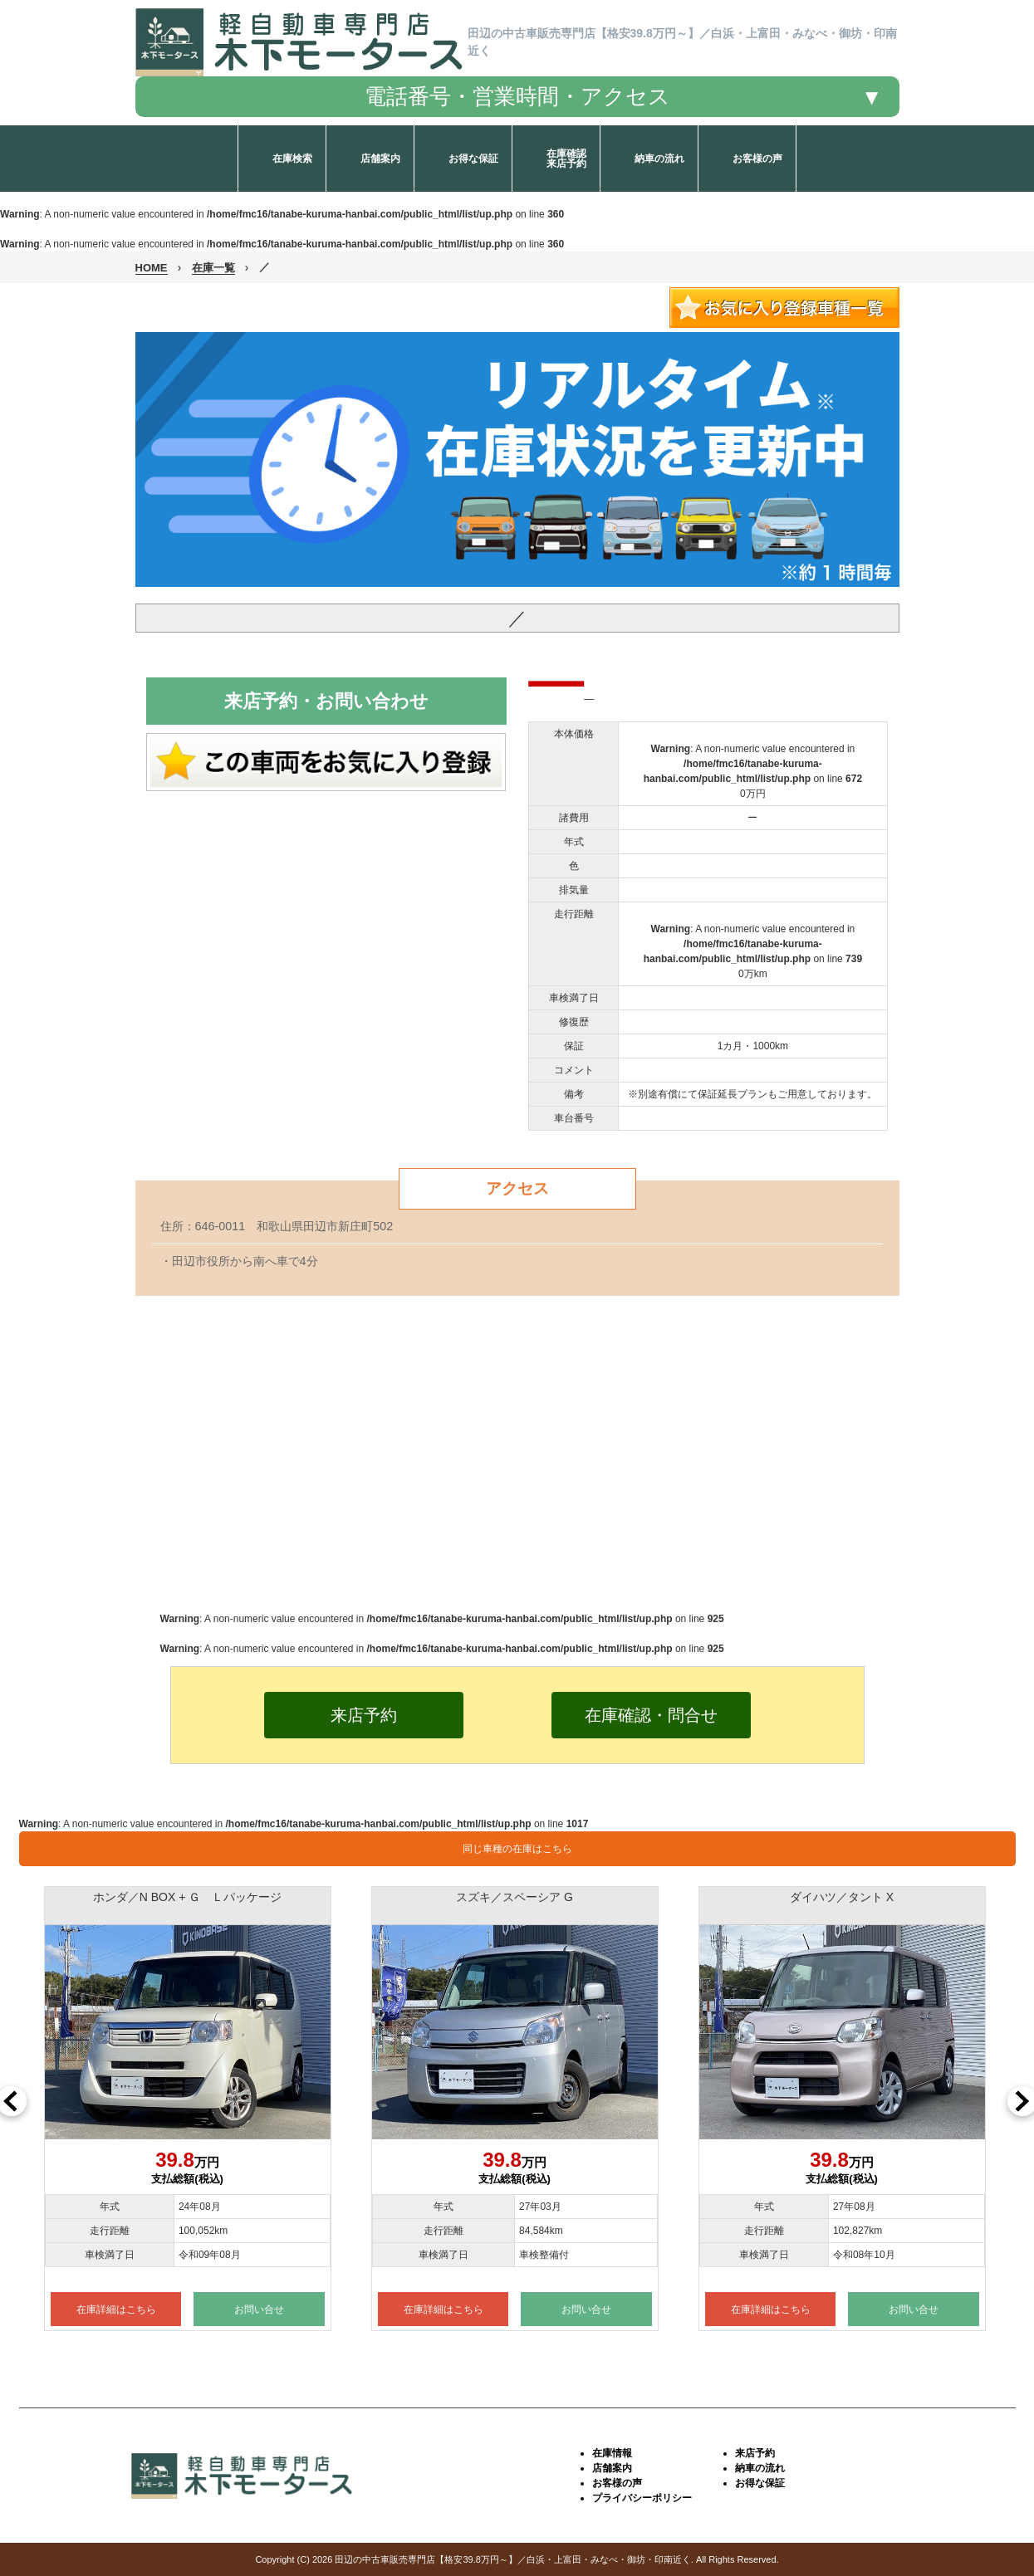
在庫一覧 (213, 268)
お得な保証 (760, 2483)
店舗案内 (612, 2468)
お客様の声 (617, 2483)
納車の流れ (760, 2468)
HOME (151, 268)
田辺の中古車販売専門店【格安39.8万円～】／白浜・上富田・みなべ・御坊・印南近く (512, 2559)
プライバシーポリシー (642, 2498)
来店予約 (755, 2453)
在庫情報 (612, 2453)
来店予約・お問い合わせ (326, 701)
